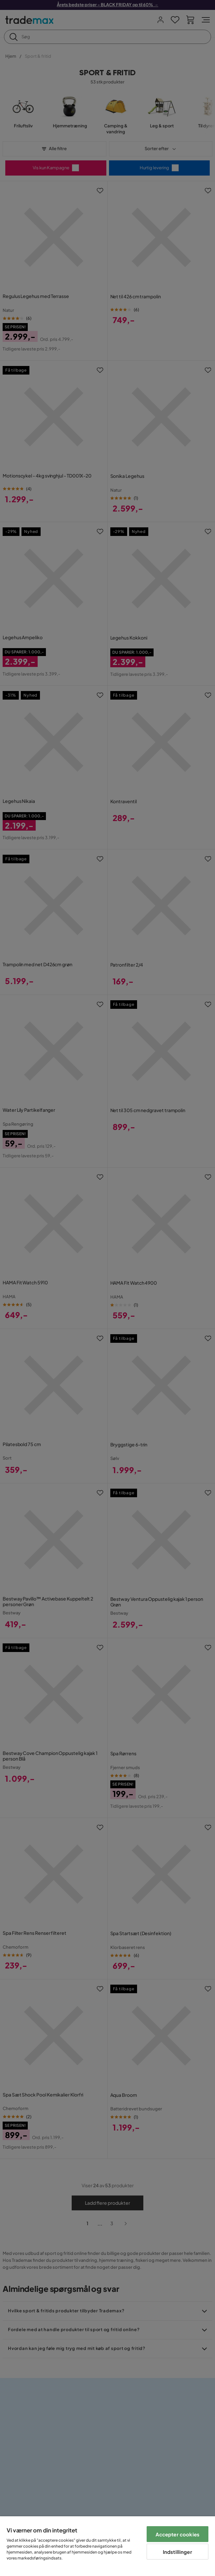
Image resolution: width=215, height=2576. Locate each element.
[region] (107, 2546)
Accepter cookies (177, 2534)
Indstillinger (177, 2552)
